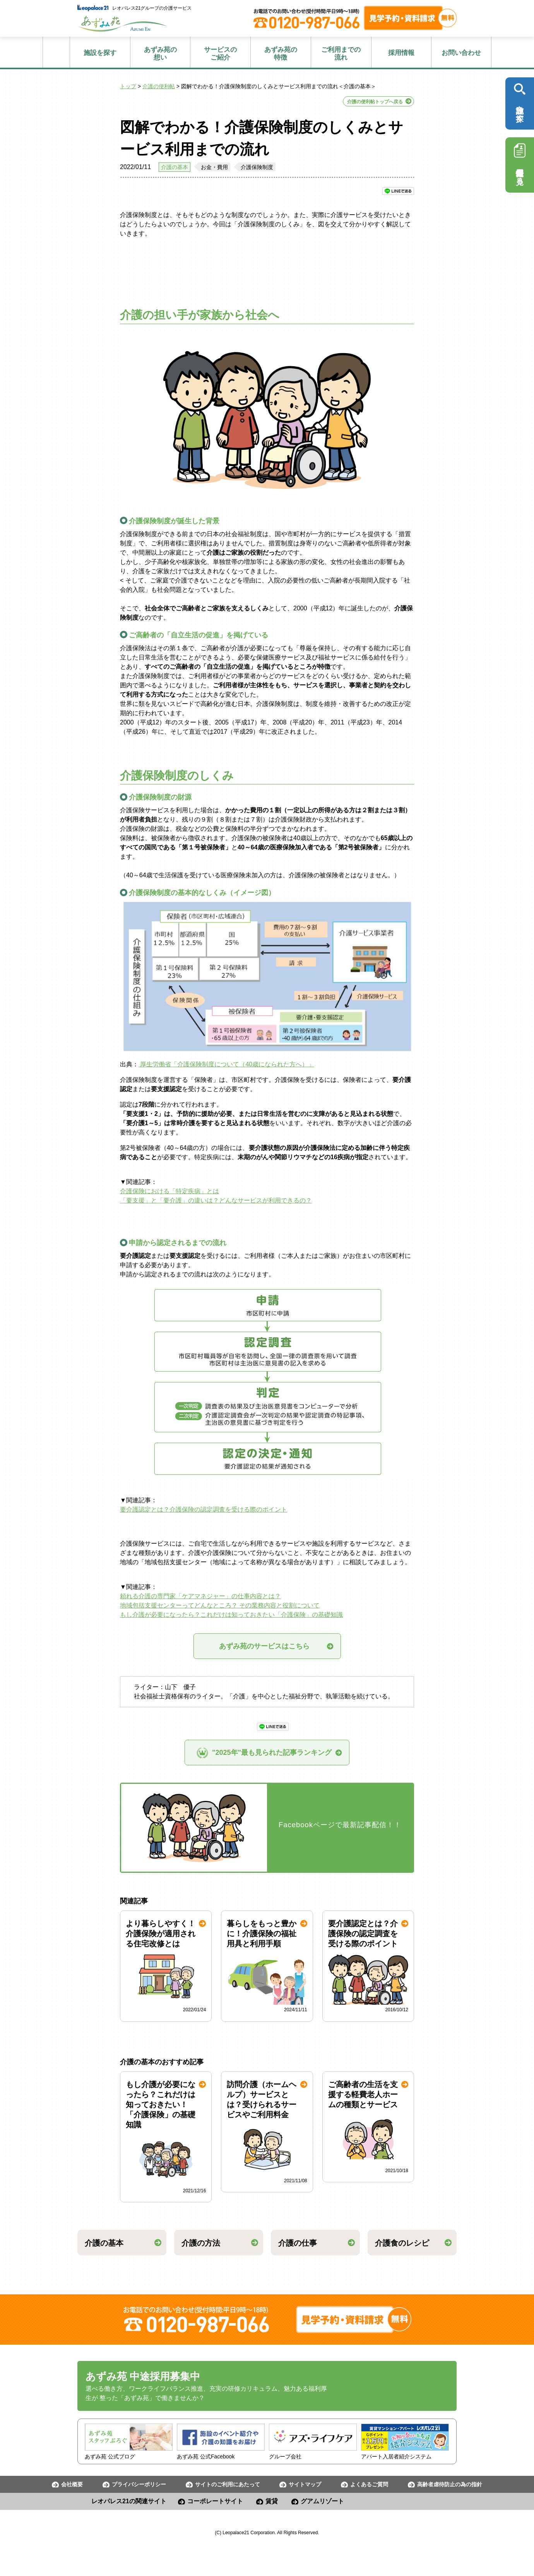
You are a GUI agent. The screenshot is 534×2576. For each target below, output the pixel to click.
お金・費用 (214, 167)
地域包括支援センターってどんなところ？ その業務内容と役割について (220, 1605)
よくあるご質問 (369, 2484)
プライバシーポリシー (139, 2484)
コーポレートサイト (215, 2501)
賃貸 (271, 2501)
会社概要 (72, 2484)
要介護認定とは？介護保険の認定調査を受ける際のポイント (203, 1509)
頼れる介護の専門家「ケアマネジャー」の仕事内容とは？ (200, 1596)
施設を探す (100, 52)
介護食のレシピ (402, 2243)
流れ (341, 53)
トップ (128, 86)
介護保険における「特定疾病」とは (169, 1191)
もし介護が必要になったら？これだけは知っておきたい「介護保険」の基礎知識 (231, 1614)
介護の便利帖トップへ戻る (375, 101)
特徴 (281, 53)
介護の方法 (200, 2243)
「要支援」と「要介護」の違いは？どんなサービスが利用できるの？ (216, 1200)
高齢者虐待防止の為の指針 (449, 2484)
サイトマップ (305, 2484)
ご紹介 (220, 53)
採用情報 (401, 52)
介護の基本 (174, 167)
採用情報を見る (519, 162)
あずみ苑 (122, 24)
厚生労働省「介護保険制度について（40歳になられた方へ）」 (226, 1064)
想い (160, 53)
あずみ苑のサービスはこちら (271, 1646)
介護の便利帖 (158, 86)
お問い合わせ (461, 52)
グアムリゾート (322, 2501)
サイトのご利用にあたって (227, 2484)
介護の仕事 (297, 2243)
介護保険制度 (257, 167)
